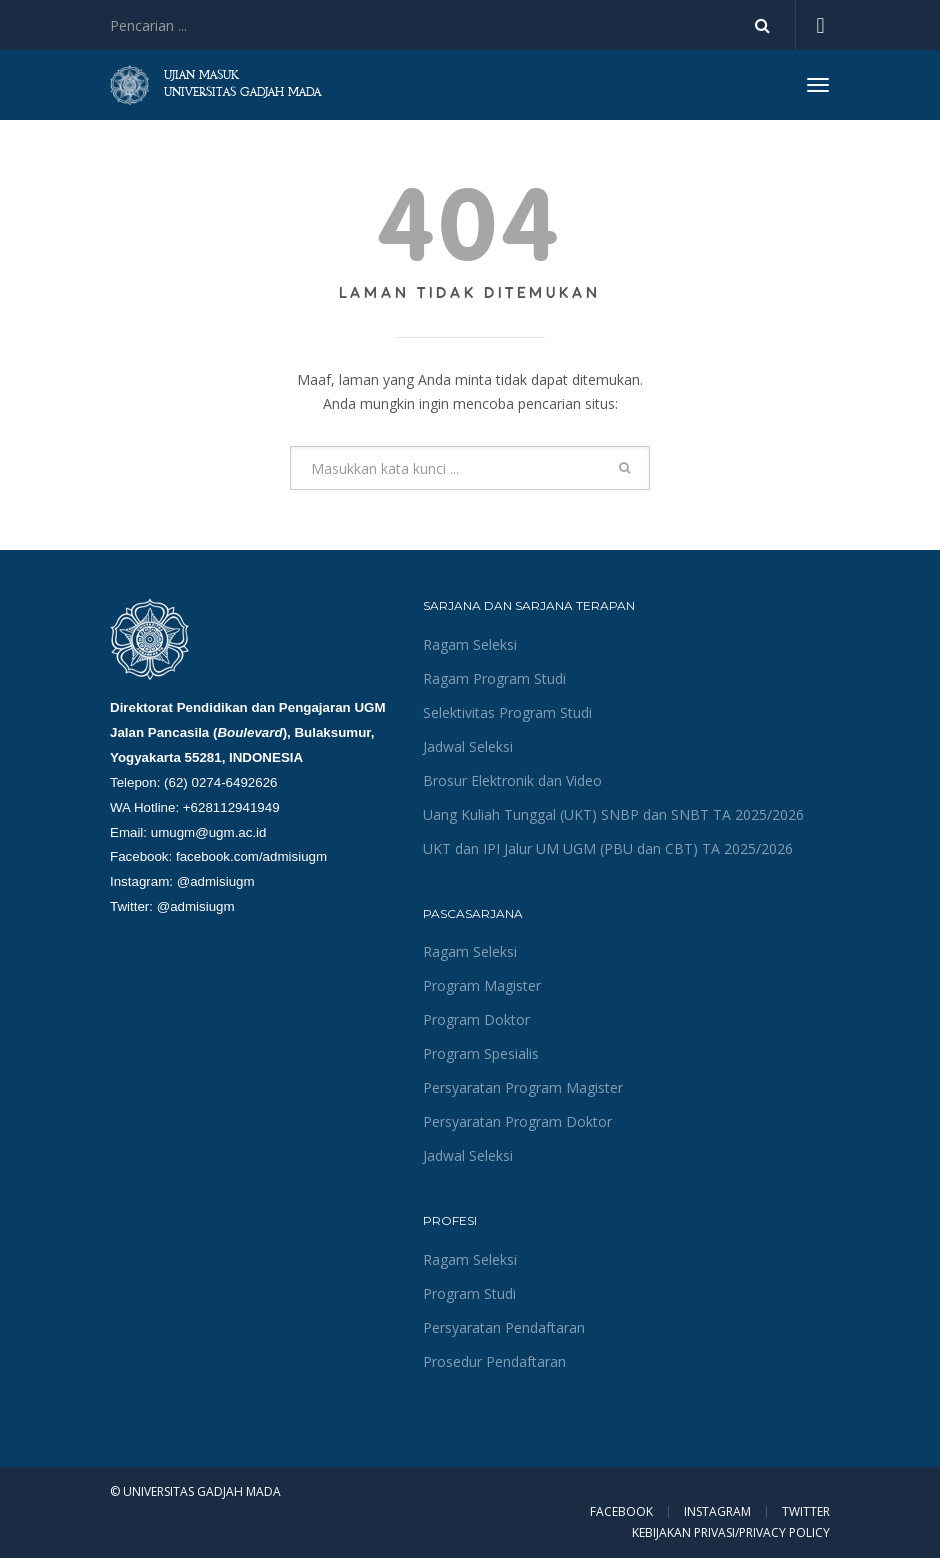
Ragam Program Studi (494, 678)
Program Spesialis (481, 1053)
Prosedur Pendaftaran (494, 1361)
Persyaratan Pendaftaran (504, 1327)
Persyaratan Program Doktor (517, 1121)
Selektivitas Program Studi (507, 712)
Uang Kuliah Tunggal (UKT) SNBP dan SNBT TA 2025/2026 (613, 814)
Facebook (621, 1512)
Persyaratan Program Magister (523, 1087)
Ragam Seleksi (470, 644)
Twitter (806, 1512)
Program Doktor (476, 1019)
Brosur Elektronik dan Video (512, 780)
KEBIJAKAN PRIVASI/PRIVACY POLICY (731, 1532)
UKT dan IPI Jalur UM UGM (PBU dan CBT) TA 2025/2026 (608, 848)
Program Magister (482, 985)
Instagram (717, 1512)
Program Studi (469, 1293)
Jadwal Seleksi (468, 746)
